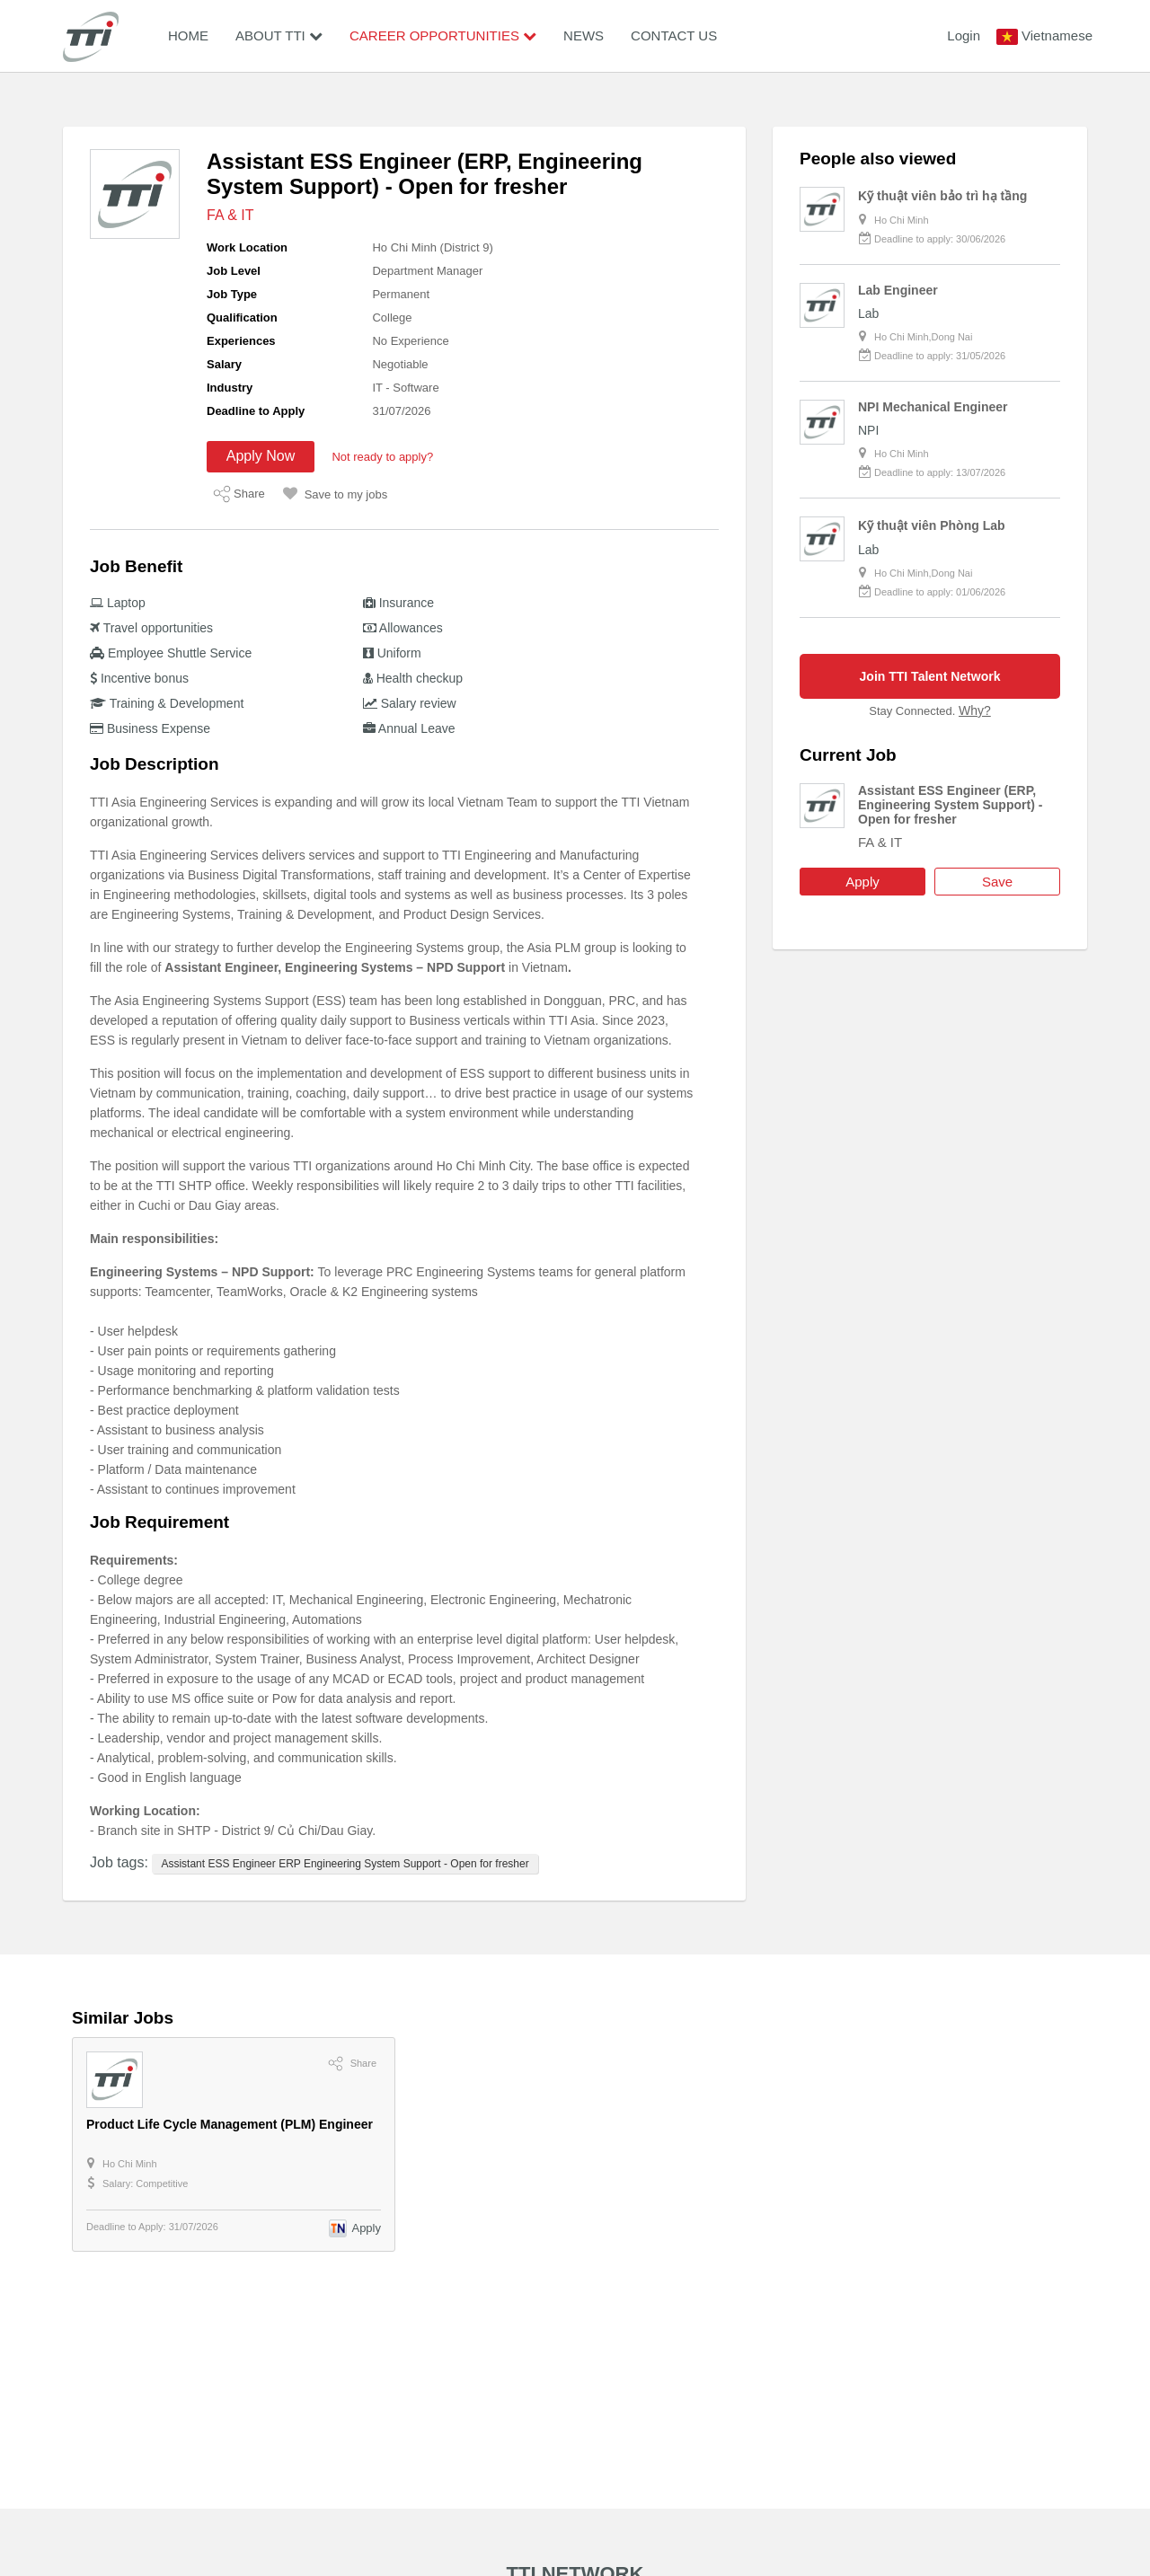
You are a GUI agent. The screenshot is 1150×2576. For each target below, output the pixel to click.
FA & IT (230, 215)
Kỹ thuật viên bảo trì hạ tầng (942, 196)
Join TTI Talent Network (930, 676)
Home (188, 35)
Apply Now (260, 455)
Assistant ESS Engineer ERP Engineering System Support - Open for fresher (344, 1863)
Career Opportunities (442, 35)
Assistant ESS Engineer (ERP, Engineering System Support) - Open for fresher (950, 804)
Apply (862, 881)
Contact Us (674, 35)
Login (963, 35)
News (583, 35)
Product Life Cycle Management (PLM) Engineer (229, 2124)
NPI (868, 430)
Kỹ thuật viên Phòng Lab (931, 525)
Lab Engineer (898, 290)
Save (997, 881)
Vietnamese (1057, 35)
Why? (975, 710)
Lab (868, 313)
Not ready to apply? (382, 456)
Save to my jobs (335, 494)
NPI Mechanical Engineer (933, 407)
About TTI (279, 35)
